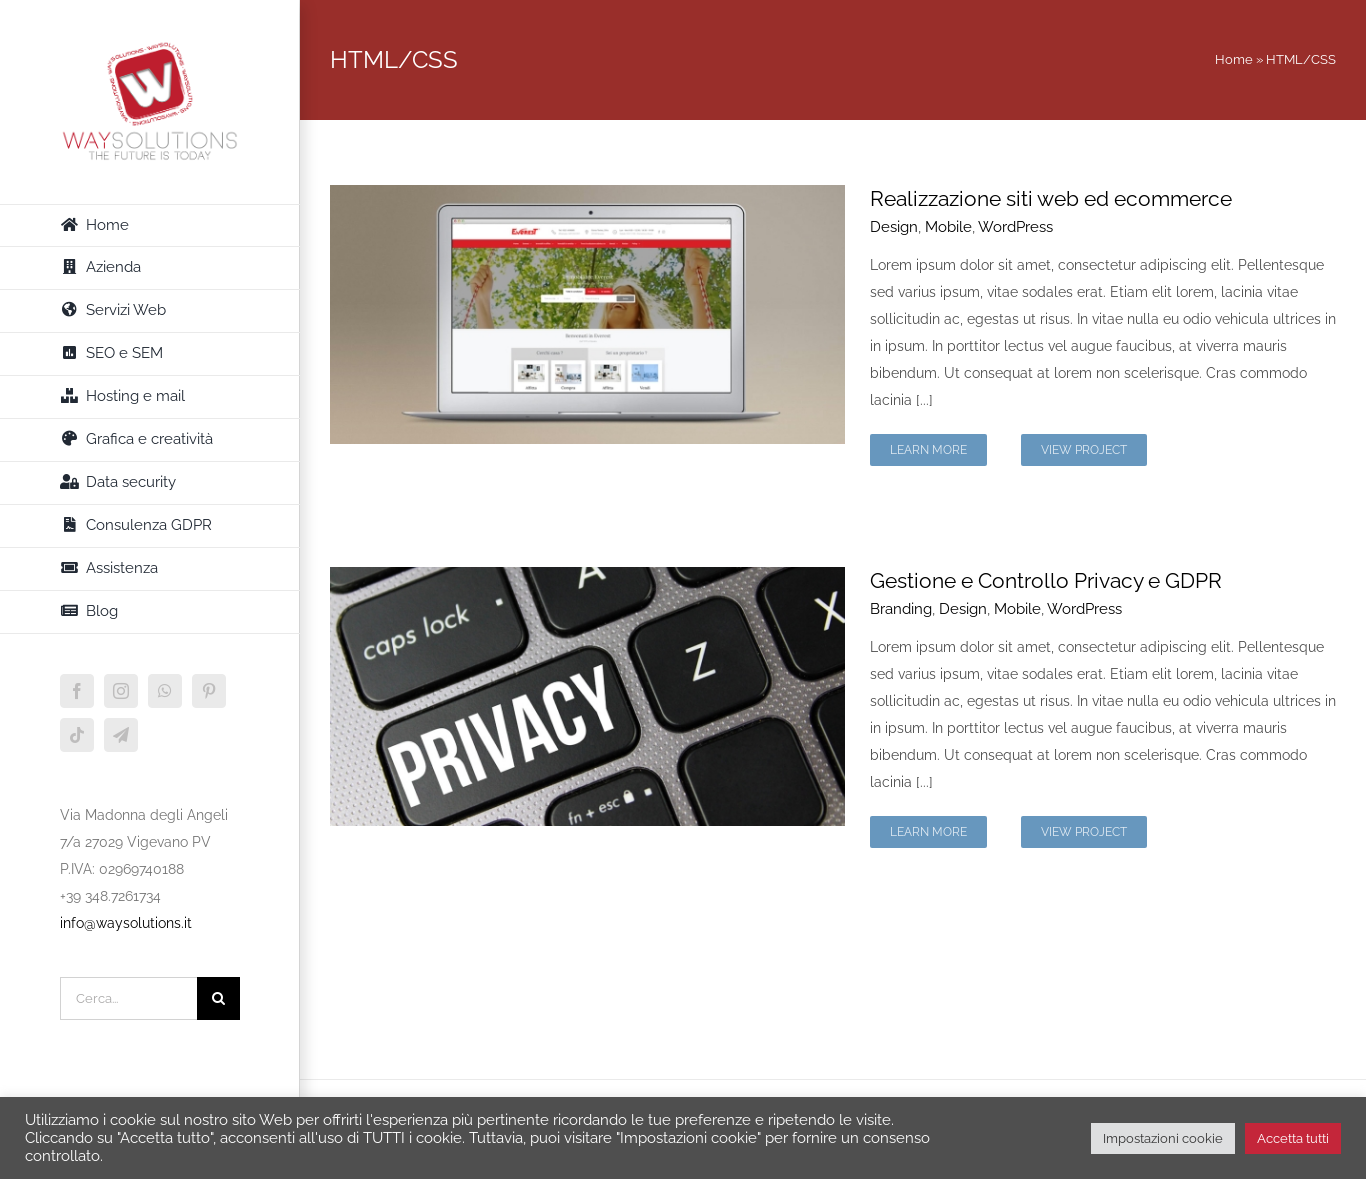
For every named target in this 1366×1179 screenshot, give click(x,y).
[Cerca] (218, 998)
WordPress (1015, 227)
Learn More (928, 450)
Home (1234, 59)
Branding (901, 609)
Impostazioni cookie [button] (1163, 1138)
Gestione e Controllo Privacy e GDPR (1046, 580)
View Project (1084, 450)
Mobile (948, 227)
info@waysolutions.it (126, 923)
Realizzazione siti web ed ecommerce (1051, 198)
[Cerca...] (128, 998)
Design (894, 227)
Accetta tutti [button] (1293, 1138)
